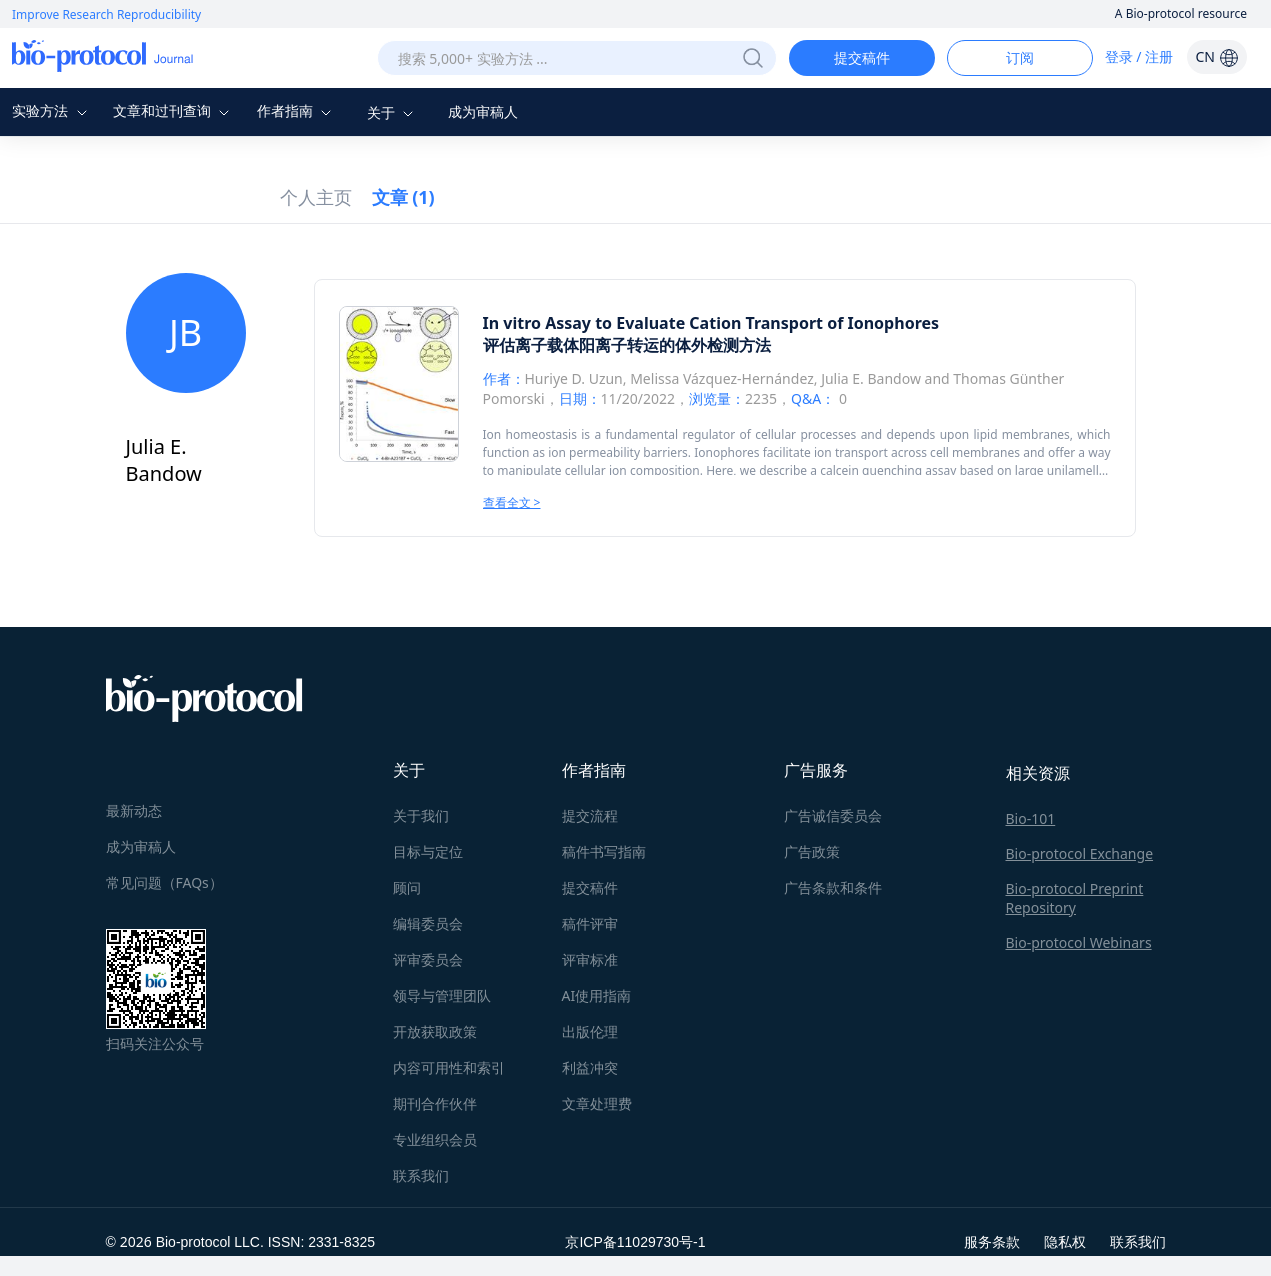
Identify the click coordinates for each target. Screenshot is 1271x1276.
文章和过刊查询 (174, 110)
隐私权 (1065, 1241)
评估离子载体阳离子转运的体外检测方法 (627, 345)
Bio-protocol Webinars (1079, 942)
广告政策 (812, 851)
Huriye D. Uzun (574, 378)
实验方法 (52, 110)
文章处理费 (597, 1103)
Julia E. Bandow (871, 378)
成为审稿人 (483, 111)
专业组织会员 (435, 1139)
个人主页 (316, 197)
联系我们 (421, 1175)
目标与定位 (428, 851)
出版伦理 (590, 1031)
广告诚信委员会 (833, 815)
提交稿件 (862, 57)
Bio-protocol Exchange (1080, 853)
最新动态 (134, 810)
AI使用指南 (597, 995)
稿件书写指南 (604, 851)
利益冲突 (590, 1067)
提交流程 (590, 815)
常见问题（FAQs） (164, 882)
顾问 (407, 887)
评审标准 (590, 959)
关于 (393, 112)
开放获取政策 (435, 1031)
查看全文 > (512, 502)
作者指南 (297, 110)
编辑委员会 (428, 923)
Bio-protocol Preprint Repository (1075, 898)
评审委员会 (428, 959)
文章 (403, 197)
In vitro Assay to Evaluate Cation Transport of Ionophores (711, 323)
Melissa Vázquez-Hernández (722, 378)
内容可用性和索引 (449, 1067)
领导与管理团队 (442, 995)
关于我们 (421, 815)
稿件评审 (590, 923)
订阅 (1020, 57)
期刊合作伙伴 (435, 1103)
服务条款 (992, 1241)
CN (1216, 56)
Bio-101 (1031, 818)
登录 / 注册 (1139, 56)
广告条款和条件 (833, 887)
